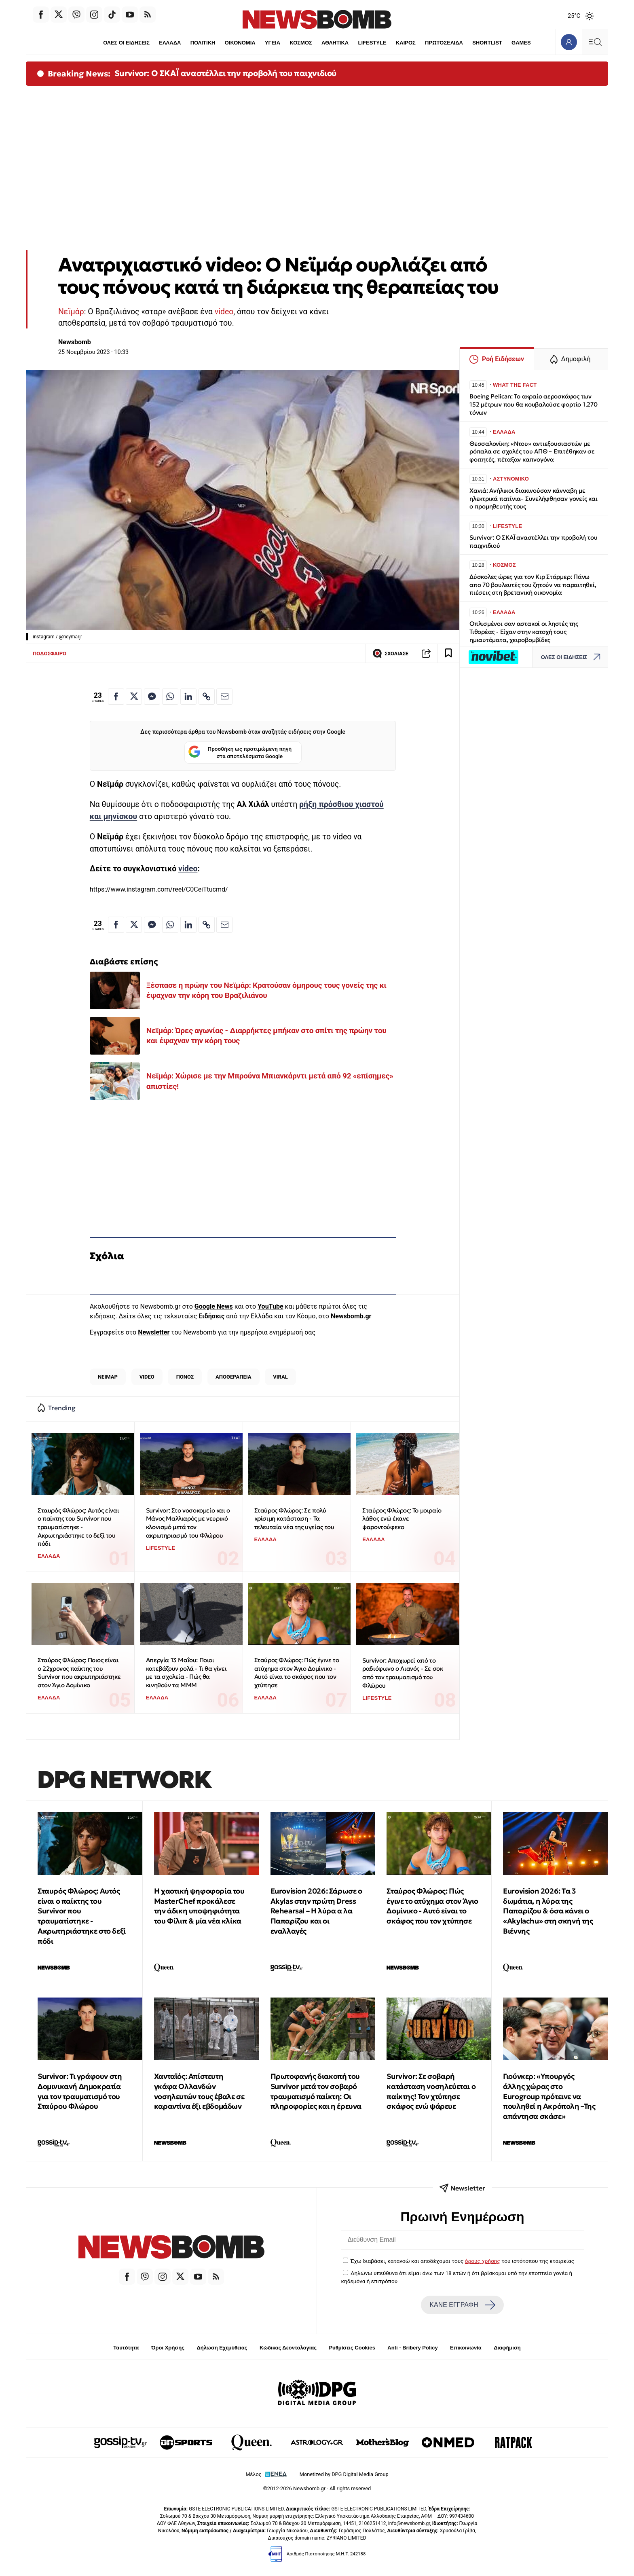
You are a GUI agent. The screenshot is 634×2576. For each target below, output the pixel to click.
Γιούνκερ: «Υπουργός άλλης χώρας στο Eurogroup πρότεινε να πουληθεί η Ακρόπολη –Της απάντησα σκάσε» (549, 2096)
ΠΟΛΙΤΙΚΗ (202, 43)
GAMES (521, 43)
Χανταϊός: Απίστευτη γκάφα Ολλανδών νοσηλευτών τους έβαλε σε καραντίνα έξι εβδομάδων (199, 2091)
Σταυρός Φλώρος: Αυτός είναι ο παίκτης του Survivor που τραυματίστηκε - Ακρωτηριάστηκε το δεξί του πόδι (78, 1527)
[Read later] (448, 653)
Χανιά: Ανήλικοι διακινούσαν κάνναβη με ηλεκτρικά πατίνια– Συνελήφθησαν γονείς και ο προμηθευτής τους (533, 499)
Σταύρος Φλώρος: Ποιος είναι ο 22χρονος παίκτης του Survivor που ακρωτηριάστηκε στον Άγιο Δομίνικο (79, 1672)
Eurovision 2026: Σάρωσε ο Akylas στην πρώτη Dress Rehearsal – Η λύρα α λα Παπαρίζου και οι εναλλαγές (316, 1911)
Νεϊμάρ (71, 311)
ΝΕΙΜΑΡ (108, 1377)
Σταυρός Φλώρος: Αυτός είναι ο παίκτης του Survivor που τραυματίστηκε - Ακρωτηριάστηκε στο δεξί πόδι (82, 1916)
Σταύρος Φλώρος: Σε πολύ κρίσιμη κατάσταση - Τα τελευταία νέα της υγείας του (294, 1518)
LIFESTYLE (372, 43)
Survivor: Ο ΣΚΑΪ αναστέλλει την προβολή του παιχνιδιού (225, 73)
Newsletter (153, 1332)
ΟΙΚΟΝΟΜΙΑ (239, 43)
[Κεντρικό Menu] (595, 42)
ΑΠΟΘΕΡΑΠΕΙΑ (233, 1377)
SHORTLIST (488, 43)
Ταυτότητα (126, 2348)
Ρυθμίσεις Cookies (352, 2348)
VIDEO (146, 1377)
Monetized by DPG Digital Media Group (344, 2474)
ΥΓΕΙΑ (272, 43)
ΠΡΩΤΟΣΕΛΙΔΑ (444, 43)
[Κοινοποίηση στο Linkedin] (188, 696)
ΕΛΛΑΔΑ (170, 43)
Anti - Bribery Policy (412, 2348)
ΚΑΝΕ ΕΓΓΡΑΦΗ (462, 2305)
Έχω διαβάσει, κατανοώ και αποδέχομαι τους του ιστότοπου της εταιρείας (462, 2261)
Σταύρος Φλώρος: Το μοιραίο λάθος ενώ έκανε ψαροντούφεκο (402, 1518)
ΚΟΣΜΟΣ (301, 43)
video (224, 311)
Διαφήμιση (507, 2348)
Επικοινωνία (466, 2348)
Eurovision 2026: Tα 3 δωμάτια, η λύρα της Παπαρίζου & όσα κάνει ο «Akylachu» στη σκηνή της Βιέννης (548, 1911)
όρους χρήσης (482, 2261)
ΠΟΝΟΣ (185, 1377)
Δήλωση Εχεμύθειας (222, 2348)
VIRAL (280, 1377)
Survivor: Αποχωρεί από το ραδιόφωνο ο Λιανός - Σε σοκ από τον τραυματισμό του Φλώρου (402, 1673)
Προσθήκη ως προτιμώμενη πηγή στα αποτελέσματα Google (240, 752)
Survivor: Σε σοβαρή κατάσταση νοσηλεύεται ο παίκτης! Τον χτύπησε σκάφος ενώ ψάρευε (431, 2091)
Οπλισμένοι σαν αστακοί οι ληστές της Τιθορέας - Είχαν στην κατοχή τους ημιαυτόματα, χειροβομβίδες (523, 632)
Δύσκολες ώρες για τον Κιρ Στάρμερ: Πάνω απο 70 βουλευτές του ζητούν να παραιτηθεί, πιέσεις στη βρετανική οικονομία (532, 585)
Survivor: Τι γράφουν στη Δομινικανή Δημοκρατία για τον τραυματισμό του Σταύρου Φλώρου (80, 2091)
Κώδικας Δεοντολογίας (288, 2348)
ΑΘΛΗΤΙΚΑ (335, 43)
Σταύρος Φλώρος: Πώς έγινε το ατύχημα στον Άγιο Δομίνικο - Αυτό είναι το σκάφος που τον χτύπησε (296, 1672)
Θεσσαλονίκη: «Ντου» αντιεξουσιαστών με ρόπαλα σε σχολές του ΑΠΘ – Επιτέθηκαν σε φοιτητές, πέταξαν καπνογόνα (532, 452)
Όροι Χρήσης (167, 2348)
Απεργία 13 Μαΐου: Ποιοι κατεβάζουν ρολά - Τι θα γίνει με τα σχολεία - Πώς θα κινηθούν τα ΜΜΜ (186, 1672)
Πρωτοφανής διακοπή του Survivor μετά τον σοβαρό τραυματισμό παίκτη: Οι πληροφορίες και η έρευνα (316, 2091)
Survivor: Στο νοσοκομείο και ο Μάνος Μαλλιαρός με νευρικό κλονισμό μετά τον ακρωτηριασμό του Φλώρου (188, 1522)
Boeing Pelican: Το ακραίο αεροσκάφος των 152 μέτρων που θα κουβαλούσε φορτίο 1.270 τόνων (533, 404)
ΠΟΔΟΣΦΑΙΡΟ (49, 653)
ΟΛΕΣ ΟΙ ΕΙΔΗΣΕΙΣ (126, 43)
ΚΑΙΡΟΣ (406, 43)
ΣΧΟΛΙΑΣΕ (390, 653)
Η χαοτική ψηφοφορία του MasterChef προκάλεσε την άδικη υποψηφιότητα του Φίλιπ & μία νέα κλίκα (199, 1906)
